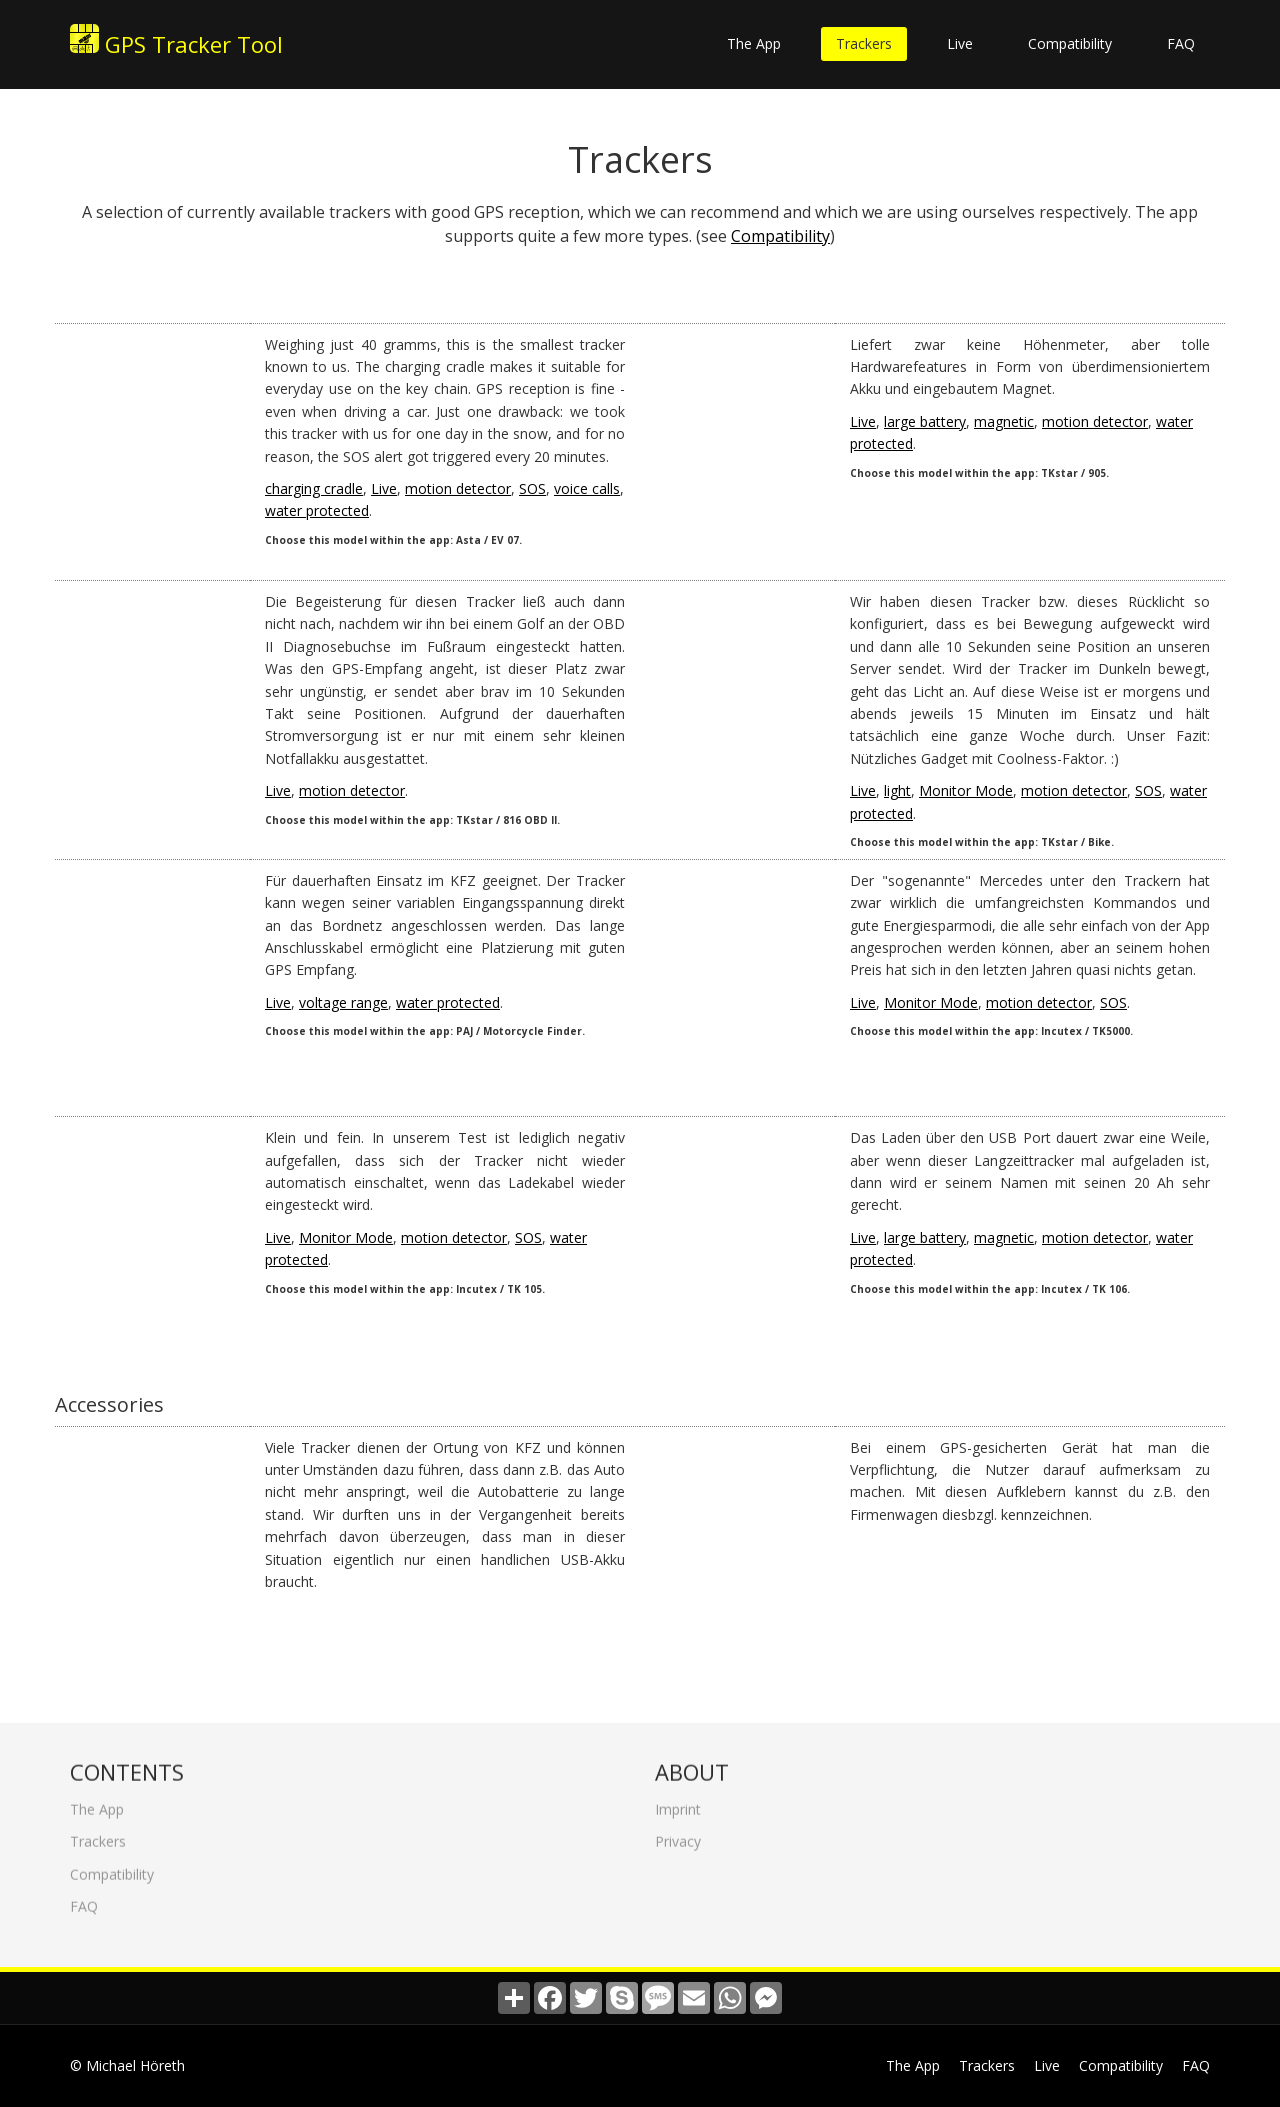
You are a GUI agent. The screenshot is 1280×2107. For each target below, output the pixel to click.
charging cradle (314, 488)
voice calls (587, 488)
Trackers (864, 43)
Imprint (678, 1802)
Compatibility (1070, 43)
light (897, 790)
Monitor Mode (966, 790)
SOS (532, 488)
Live (960, 43)
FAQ (1181, 43)
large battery (925, 421)
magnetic (1004, 421)
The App (754, 43)
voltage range (343, 1002)
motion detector (458, 488)
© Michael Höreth (127, 2065)
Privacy (678, 1834)
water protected (317, 510)
